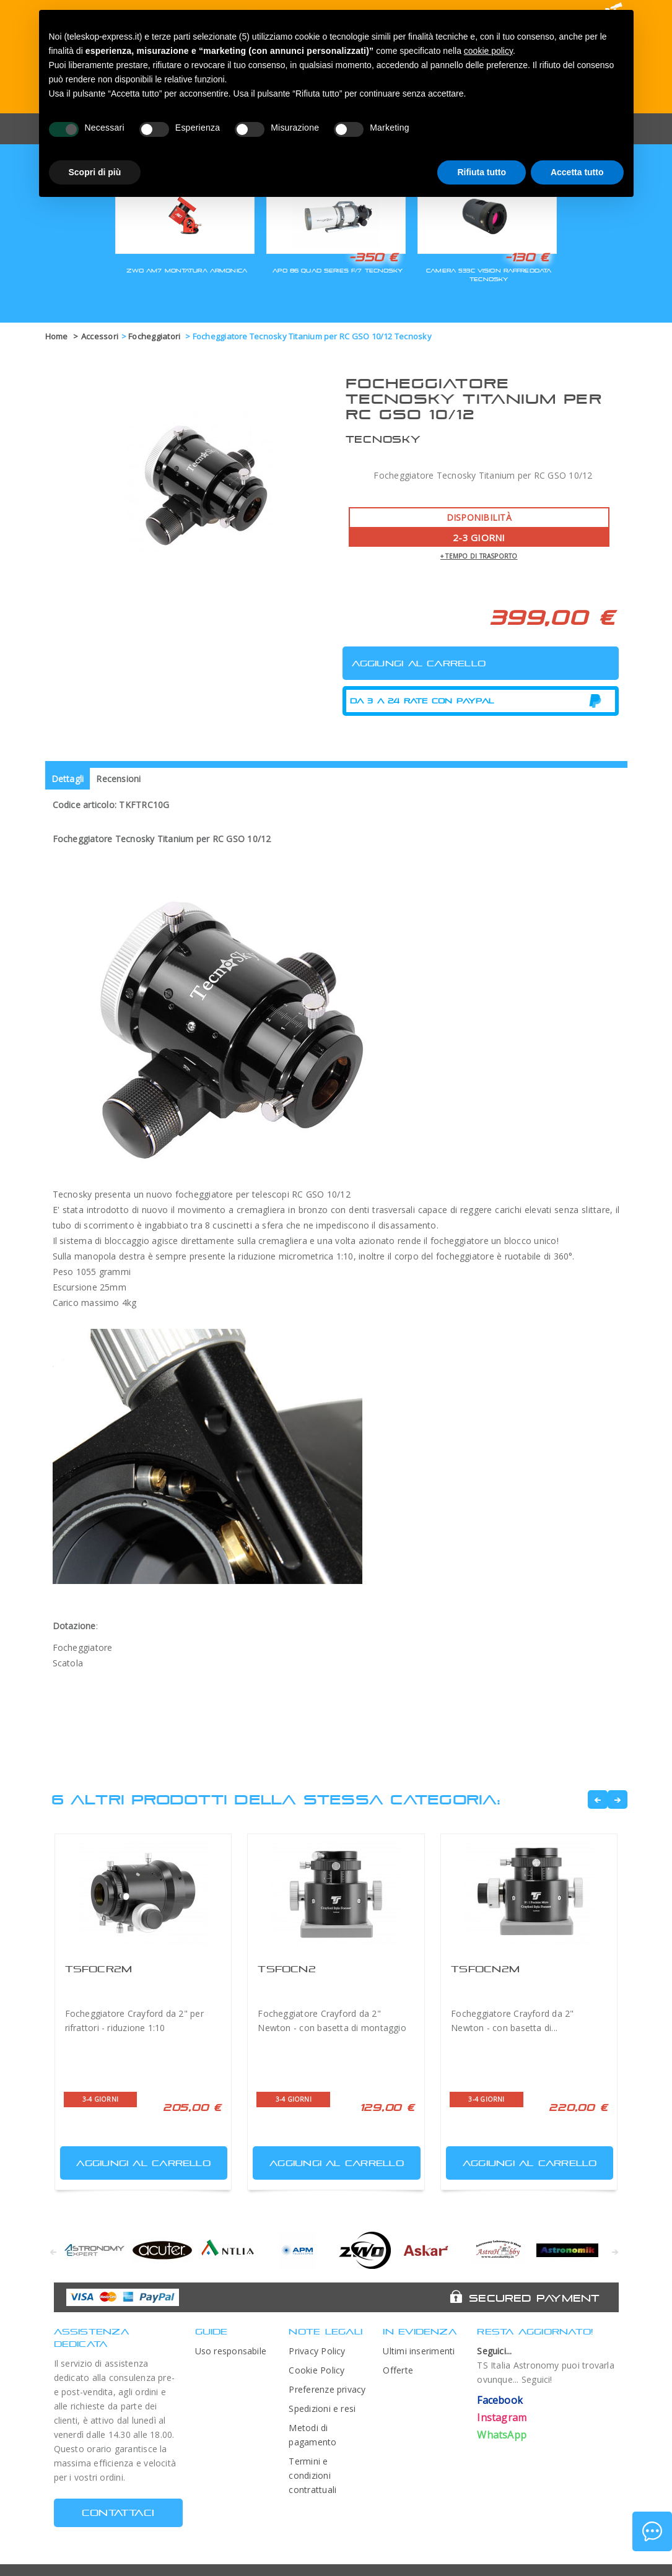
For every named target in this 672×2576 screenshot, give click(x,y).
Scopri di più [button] (95, 172)
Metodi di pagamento (312, 2435)
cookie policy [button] (488, 51)
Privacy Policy (317, 2351)
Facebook (500, 2400)
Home (56, 336)
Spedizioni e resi (322, 2408)
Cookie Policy (316, 2370)
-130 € (527, 257)
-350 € (373, 257)
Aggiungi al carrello (137, 2160)
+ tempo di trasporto (479, 556)
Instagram (501, 2417)
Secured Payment (534, 2298)
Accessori (99, 336)
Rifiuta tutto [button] (481, 172)
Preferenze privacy (327, 2389)
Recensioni (118, 779)
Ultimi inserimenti (419, 2351)
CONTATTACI (118, 2512)
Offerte (398, 2370)
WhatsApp (501, 2435)
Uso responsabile (231, 2351)
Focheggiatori (155, 336)
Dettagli (67, 779)
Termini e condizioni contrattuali (312, 2475)
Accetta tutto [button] (577, 172)
